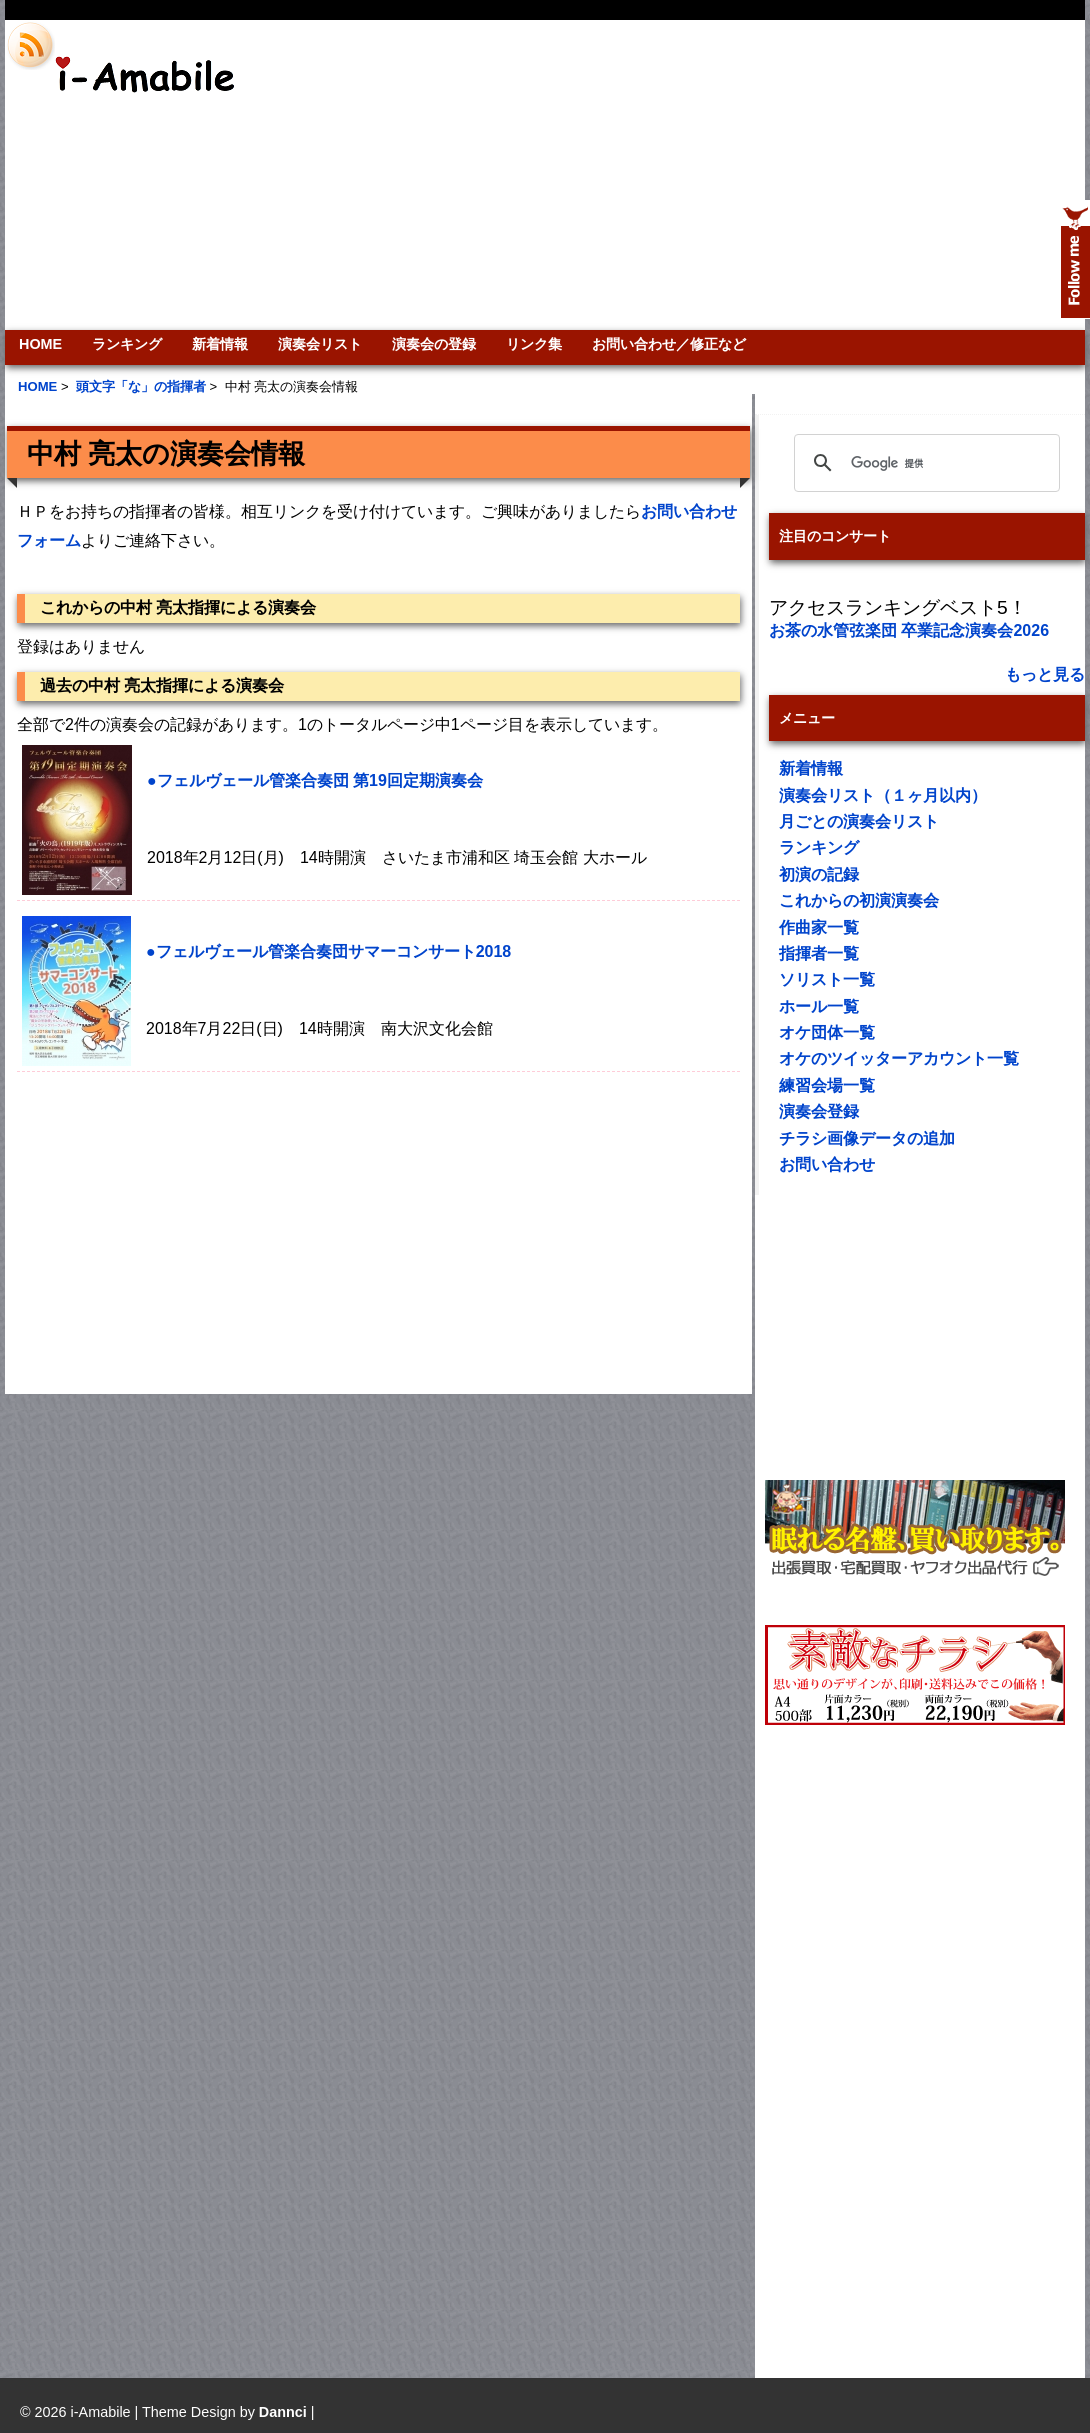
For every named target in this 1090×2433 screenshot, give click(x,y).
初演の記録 (819, 874)
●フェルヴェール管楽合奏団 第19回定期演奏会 (315, 780)
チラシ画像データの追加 (867, 1138)
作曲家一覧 (819, 927)
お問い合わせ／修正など (669, 344)
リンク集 (534, 344)
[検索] (924, 463)
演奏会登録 (819, 1111)
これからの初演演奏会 (859, 900)
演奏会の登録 (434, 344)
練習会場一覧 (827, 1085)
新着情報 (220, 344)
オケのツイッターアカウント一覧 (899, 1058)
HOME (40, 344)
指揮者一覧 (819, 953)
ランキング (127, 344)
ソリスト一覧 (827, 979)
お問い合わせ (827, 1164)
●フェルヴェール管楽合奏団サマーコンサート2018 (328, 951)
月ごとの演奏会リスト (859, 821)
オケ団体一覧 (827, 1032)
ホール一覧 (819, 1006)
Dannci (283, 2412)
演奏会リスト (320, 344)
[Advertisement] (815, 175)
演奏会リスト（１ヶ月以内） (883, 795)
